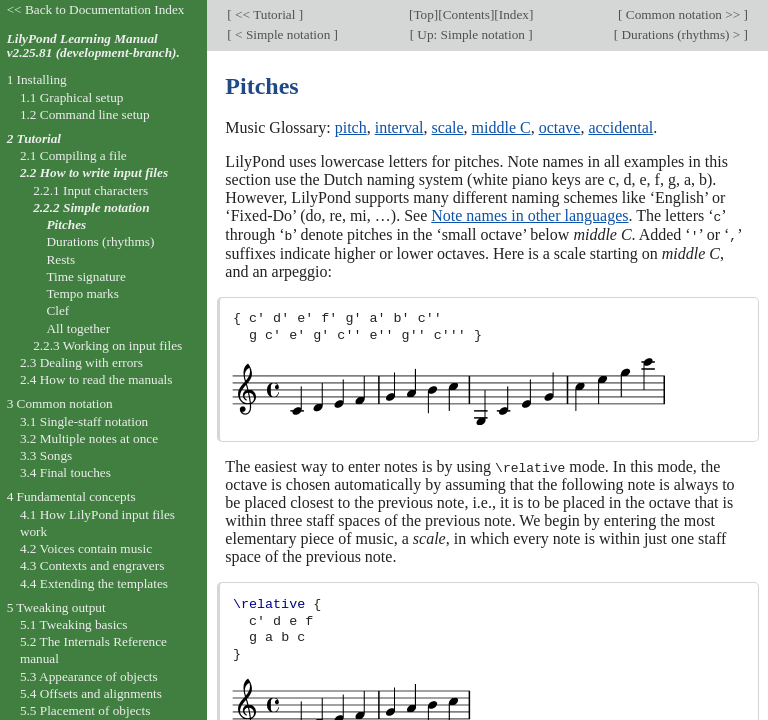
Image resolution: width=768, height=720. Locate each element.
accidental (620, 127)
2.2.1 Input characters (90, 190)
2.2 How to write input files (94, 172)
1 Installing (37, 79)
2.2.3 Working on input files (107, 345)
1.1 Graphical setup (72, 97)
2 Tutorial (34, 138)
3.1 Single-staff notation (84, 421)
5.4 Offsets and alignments (91, 693)
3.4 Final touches (65, 472)
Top (423, 14)
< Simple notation (283, 34)
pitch (351, 127)
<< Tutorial (265, 14)
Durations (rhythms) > (680, 34)
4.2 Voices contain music (86, 548)
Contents (466, 14)
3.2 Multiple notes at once (89, 438)
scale (448, 127)
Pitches (66, 224)
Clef (57, 310)
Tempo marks (82, 293)
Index (514, 14)
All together (78, 328)
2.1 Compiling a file (73, 155)
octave (560, 127)
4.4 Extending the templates (94, 583)
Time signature (85, 276)
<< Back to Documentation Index (96, 9)
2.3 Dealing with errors (81, 362)
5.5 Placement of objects (85, 710)
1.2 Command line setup (85, 114)
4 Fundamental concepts (71, 496)
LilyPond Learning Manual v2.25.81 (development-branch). (93, 46)
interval (399, 127)
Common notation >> (682, 14)
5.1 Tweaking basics (74, 624)
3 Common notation (60, 403)
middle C (501, 127)
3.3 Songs (46, 455)
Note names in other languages (529, 215)
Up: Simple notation (471, 34)
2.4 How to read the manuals (96, 379)
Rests (60, 259)
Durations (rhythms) (100, 241)
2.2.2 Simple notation (91, 207)
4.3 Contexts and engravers (92, 565)
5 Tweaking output (56, 607)
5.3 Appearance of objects (89, 676)
